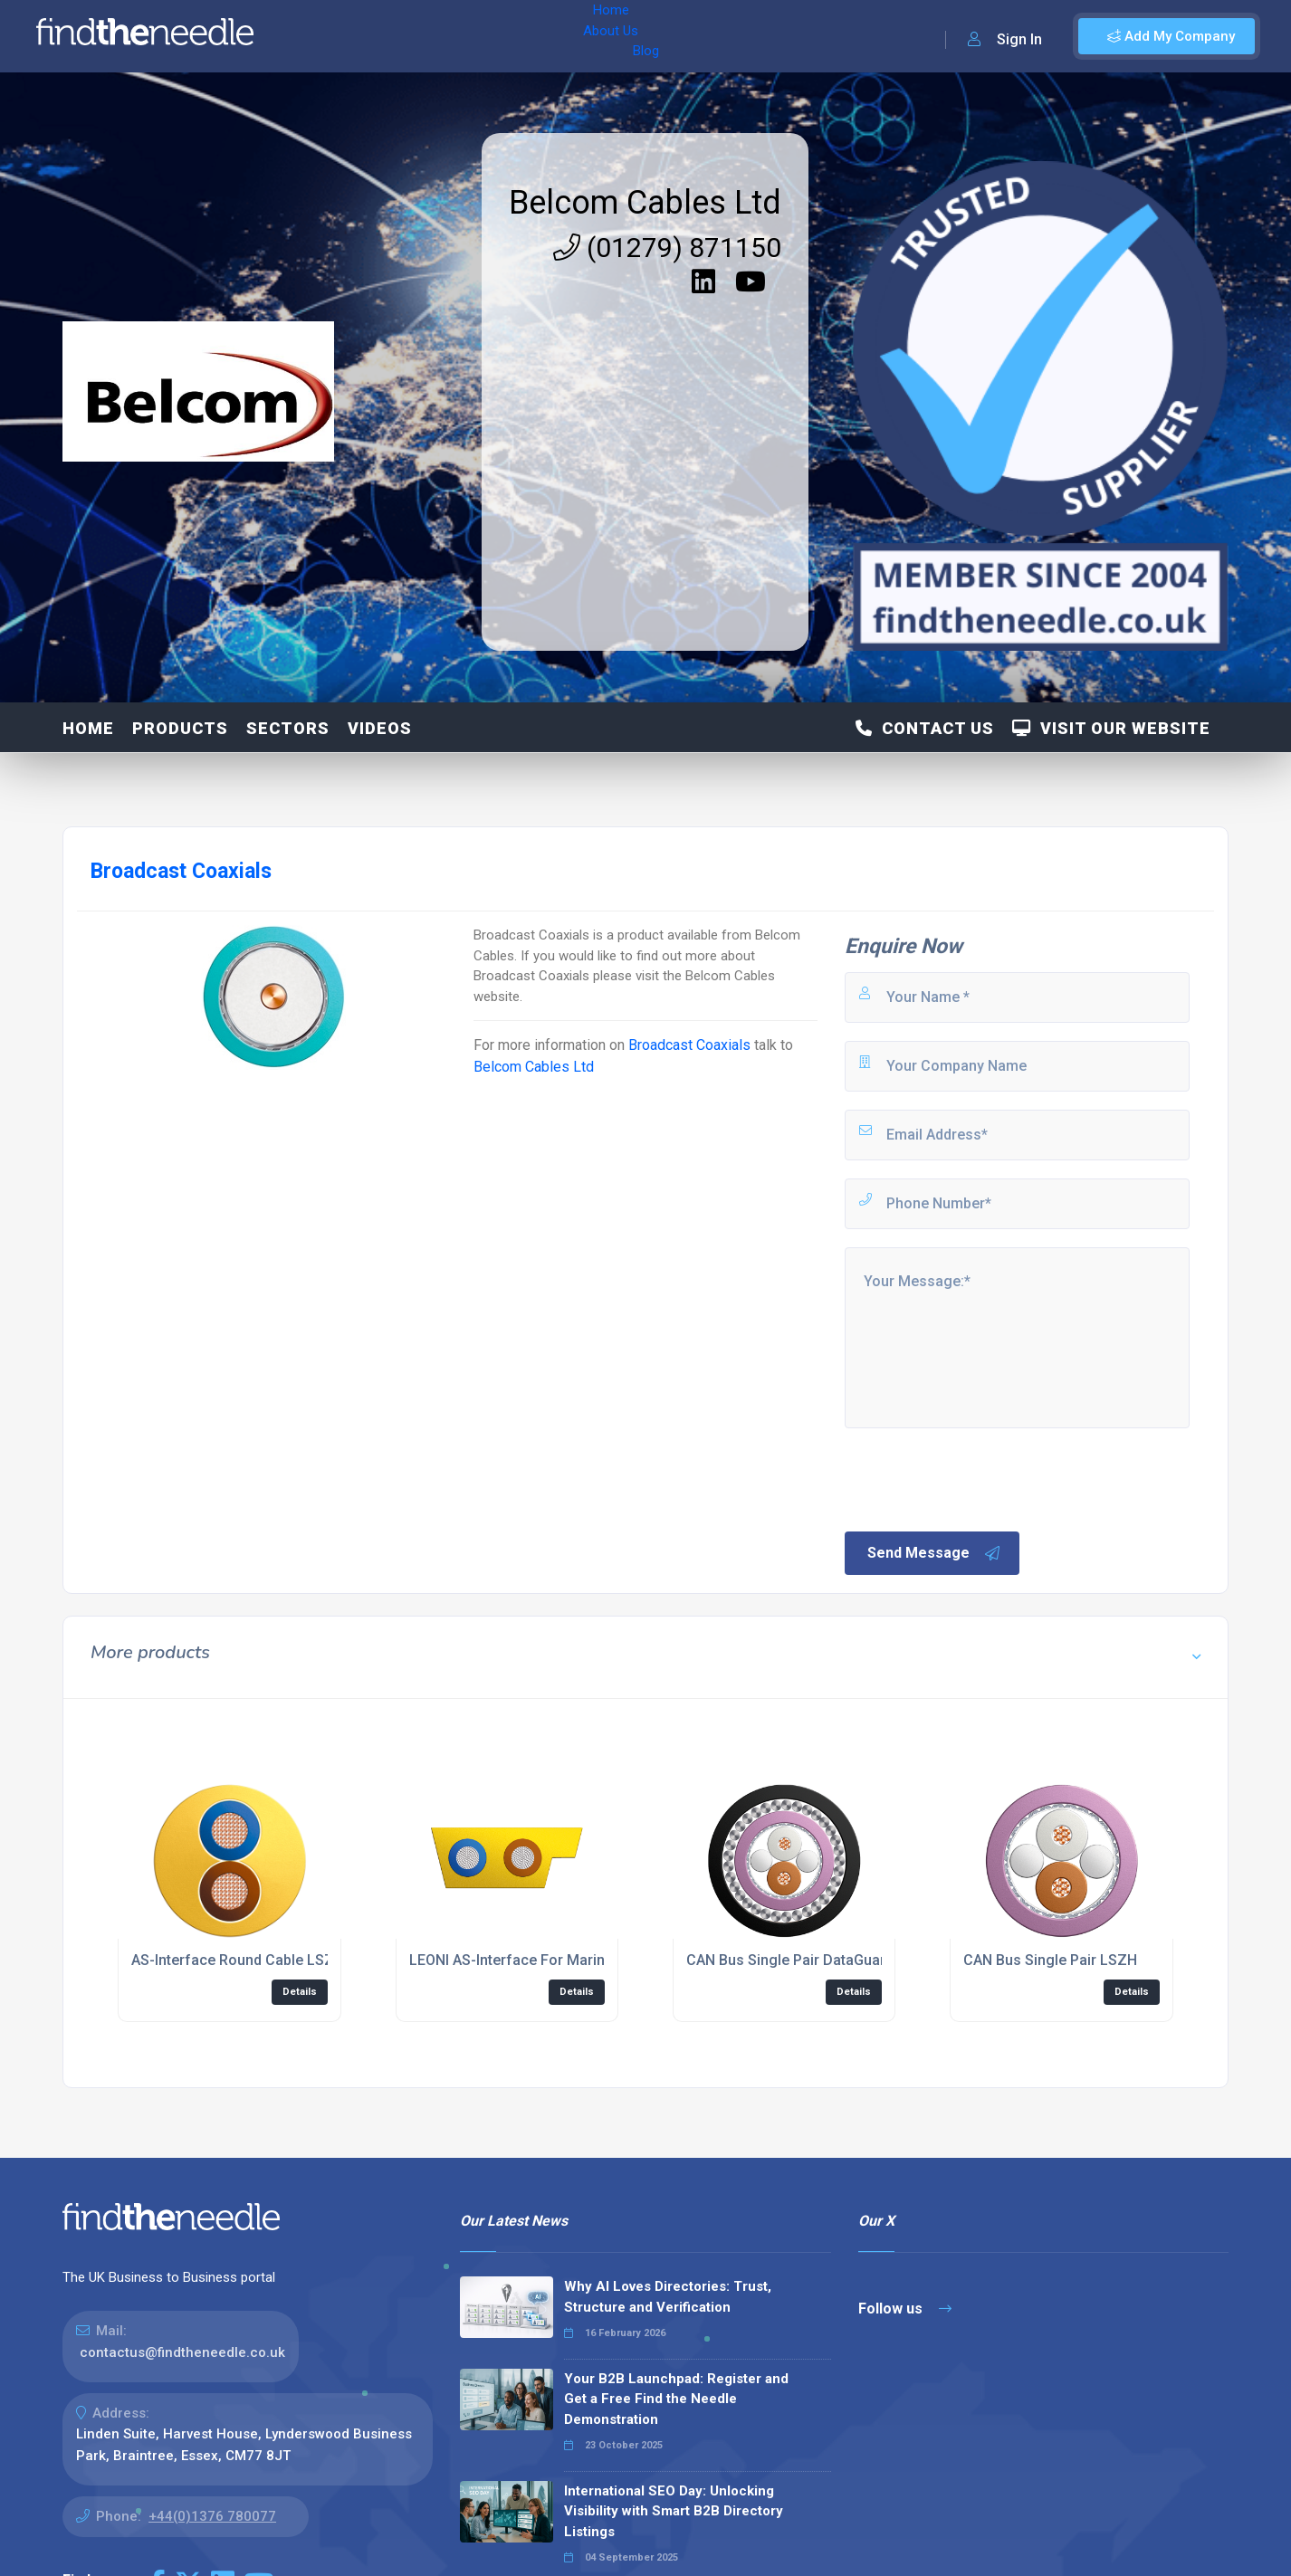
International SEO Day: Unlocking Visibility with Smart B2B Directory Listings (673, 2511)
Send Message (934, 1553)
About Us (388, 36)
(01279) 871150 (667, 247)
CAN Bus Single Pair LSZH (1050, 1960)
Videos (380, 728)
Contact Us (925, 728)
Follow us (905, 2308)
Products (180, 728)
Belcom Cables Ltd (645, 203)
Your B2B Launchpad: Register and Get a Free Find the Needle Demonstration (676, 2399)
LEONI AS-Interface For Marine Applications (554, 1960)
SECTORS (288, 728)
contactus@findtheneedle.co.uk (182, 2352)
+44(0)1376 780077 (212, 2516)
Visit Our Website (1111, 728)
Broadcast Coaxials (689, 1045)
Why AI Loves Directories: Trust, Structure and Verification (667, 2296)
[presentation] (979, 1478)
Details (299, 1992)
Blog (451, 36)
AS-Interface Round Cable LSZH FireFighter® (281, 1960)
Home (320, 36)
